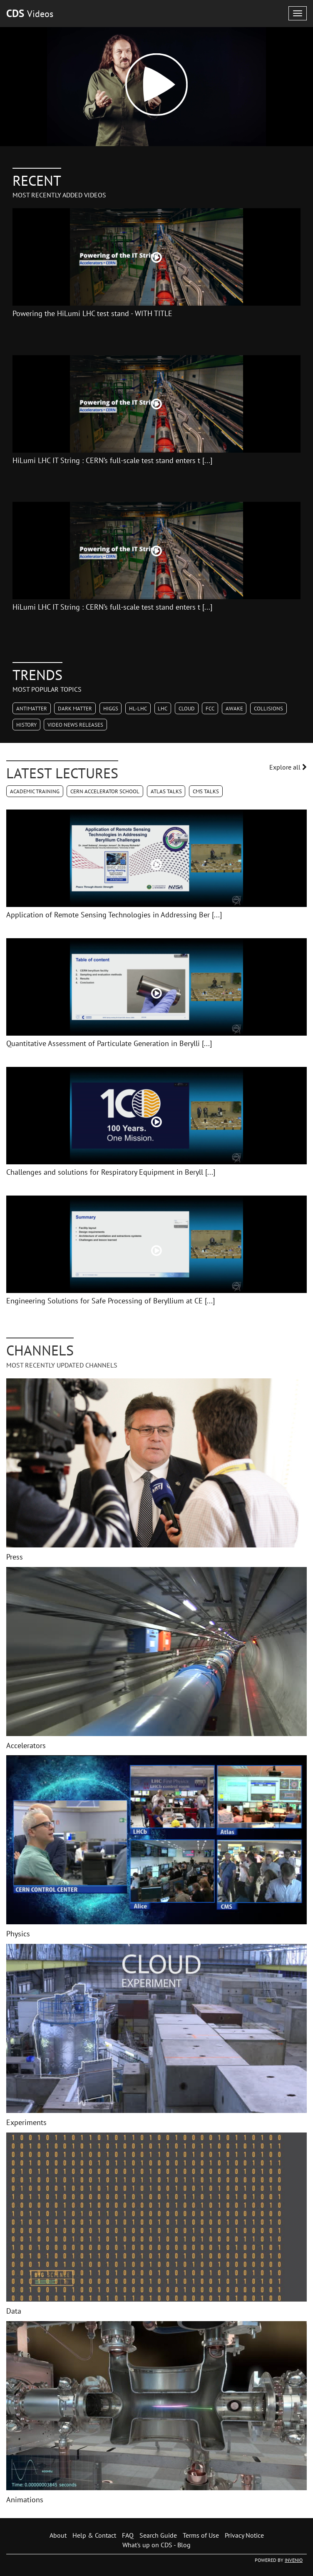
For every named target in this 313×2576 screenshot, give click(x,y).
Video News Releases (75, 724)
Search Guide (158, 2535)
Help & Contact (94, 2535)
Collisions (268, 708)
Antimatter (31, 708)
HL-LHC (138, 708)
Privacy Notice (244, 2535)
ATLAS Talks (166, 791)
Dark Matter (75, 708)
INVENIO (294, 2560)
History (26, 724)
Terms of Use (201, 2535)
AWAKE (234, 708)
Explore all (288, 767)
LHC (162, 708)
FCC (210, 708)
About (58, 2535)
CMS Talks (206, 791)
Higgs (110, 708)
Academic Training (35, 791)
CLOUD (187, 708)
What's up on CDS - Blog (156, 2545)
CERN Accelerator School (104, 791)
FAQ (128, 2535)
